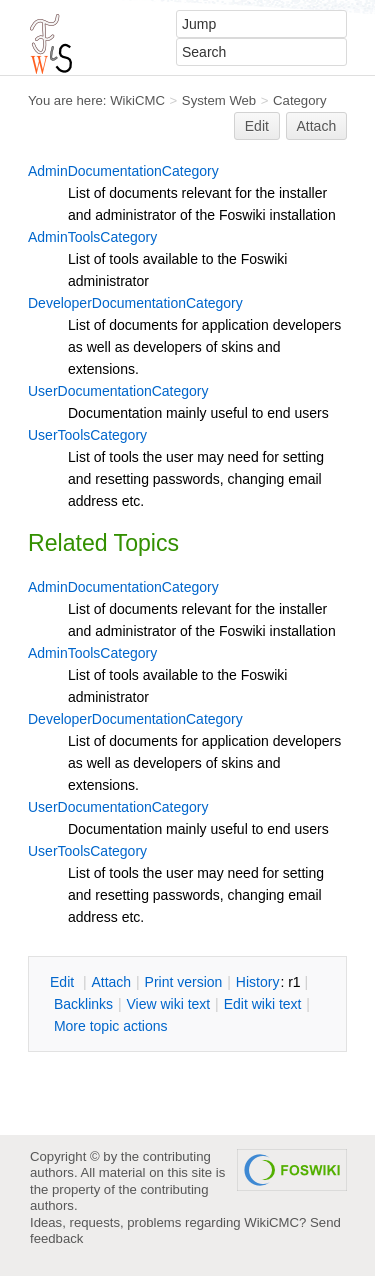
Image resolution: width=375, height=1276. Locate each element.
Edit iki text (263, 1004)
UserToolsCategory (87, 435)
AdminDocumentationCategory (123, 171)
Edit (257, 126)
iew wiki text (168, 1004)
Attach (317, 126)
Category (299, 100)
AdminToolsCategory (92, 237)
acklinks (83, 1004)
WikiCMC (137, 100)
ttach (111, 982)
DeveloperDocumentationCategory (135, 303)
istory (258, 982)
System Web (219, 100)
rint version (184, 982)
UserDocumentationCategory (118, 391)
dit (64, 982)
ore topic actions (111, 1026)
